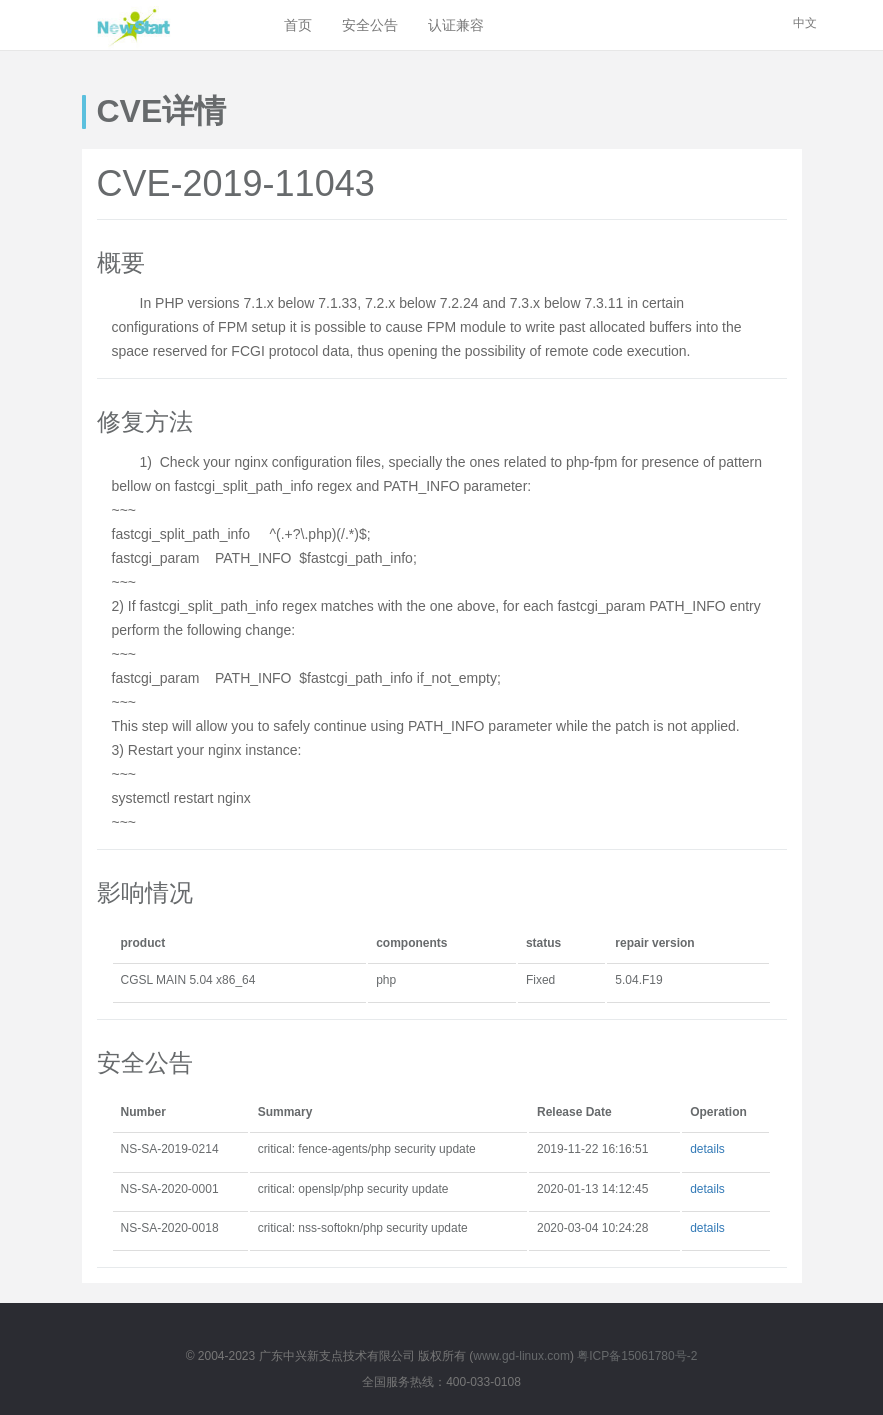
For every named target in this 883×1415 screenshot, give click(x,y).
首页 (298, 25)
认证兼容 (456, 25)
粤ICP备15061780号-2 (637, 1356)
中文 (805, 23)
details (707, 1149)
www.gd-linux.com (521, 1356)
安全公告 (370, 25)
